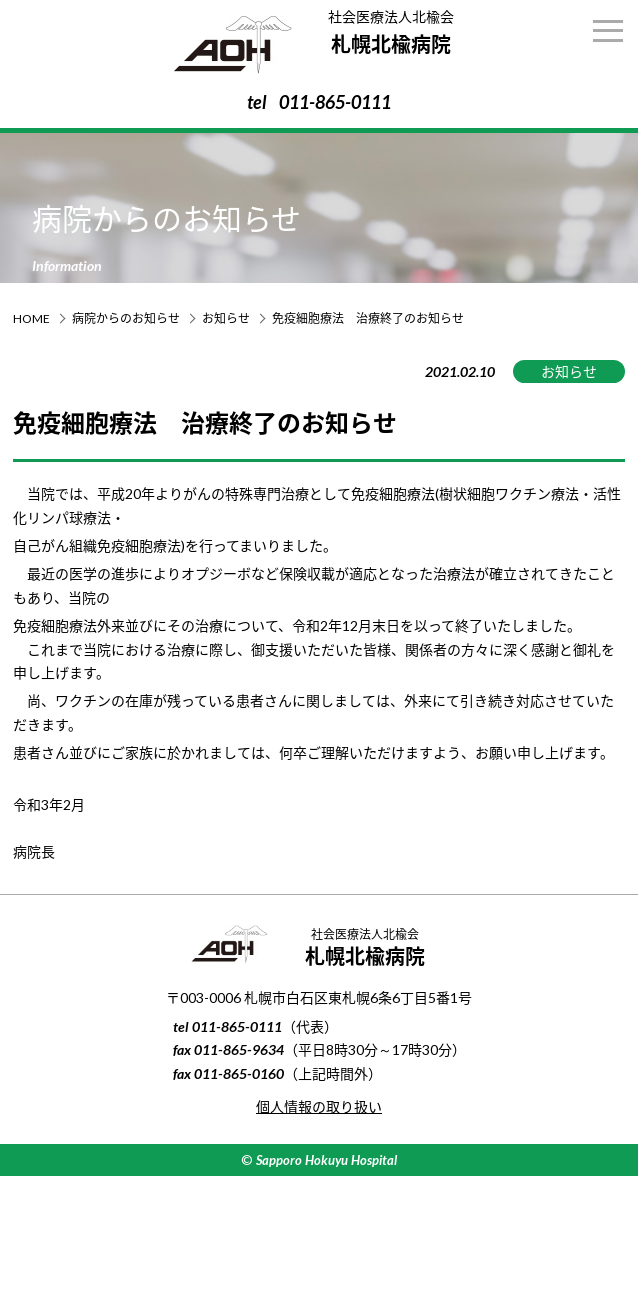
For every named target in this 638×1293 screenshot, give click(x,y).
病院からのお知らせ (126, 318)
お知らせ (226, 318)
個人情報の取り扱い (319, 1106)
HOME (31, 318)
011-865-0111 (335, 102)
